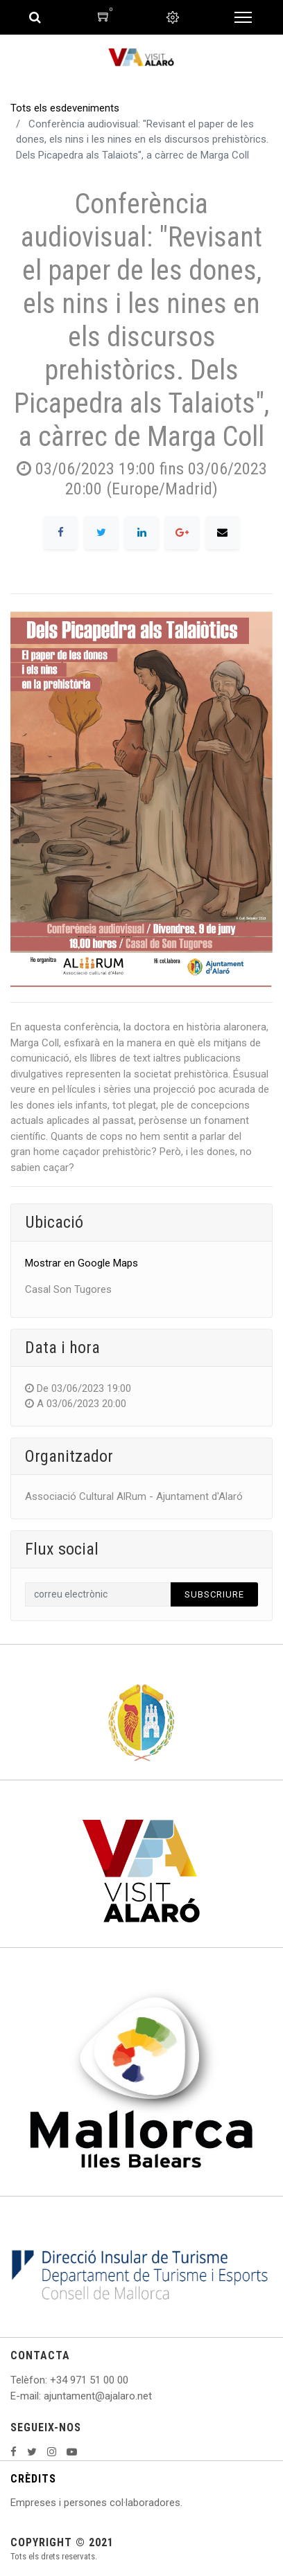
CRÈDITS (33, 2478)
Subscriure (214, 1594)
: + (50, 2380)
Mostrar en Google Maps (81, 1263)
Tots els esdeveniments (64, 108)
